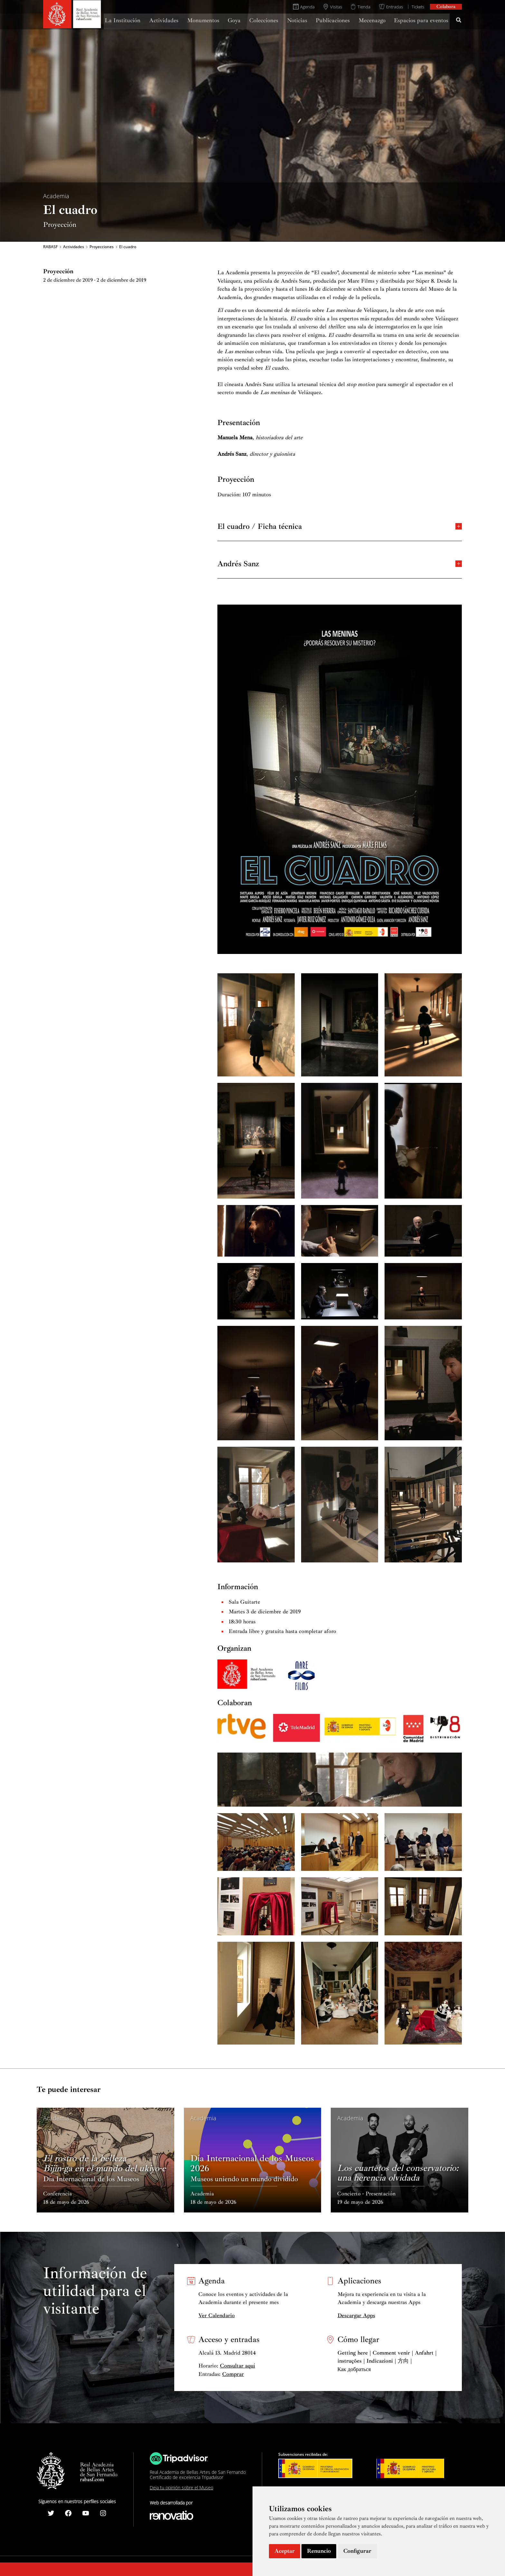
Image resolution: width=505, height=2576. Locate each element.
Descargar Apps (356, 2315)
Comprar (233, 2374)
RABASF (50, 247)
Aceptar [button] (284, 2550)
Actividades (73, 247)
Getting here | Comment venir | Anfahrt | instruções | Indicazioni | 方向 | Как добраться (387, 2361)
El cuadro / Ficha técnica (339, 525)
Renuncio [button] (319, 2550)
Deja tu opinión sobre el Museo (181, 2487)
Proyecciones (102, 247)
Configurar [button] (357, 2550)
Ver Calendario (216, 2315)
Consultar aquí (237, 2365)
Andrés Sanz (339, 563)
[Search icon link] (459, 20)
